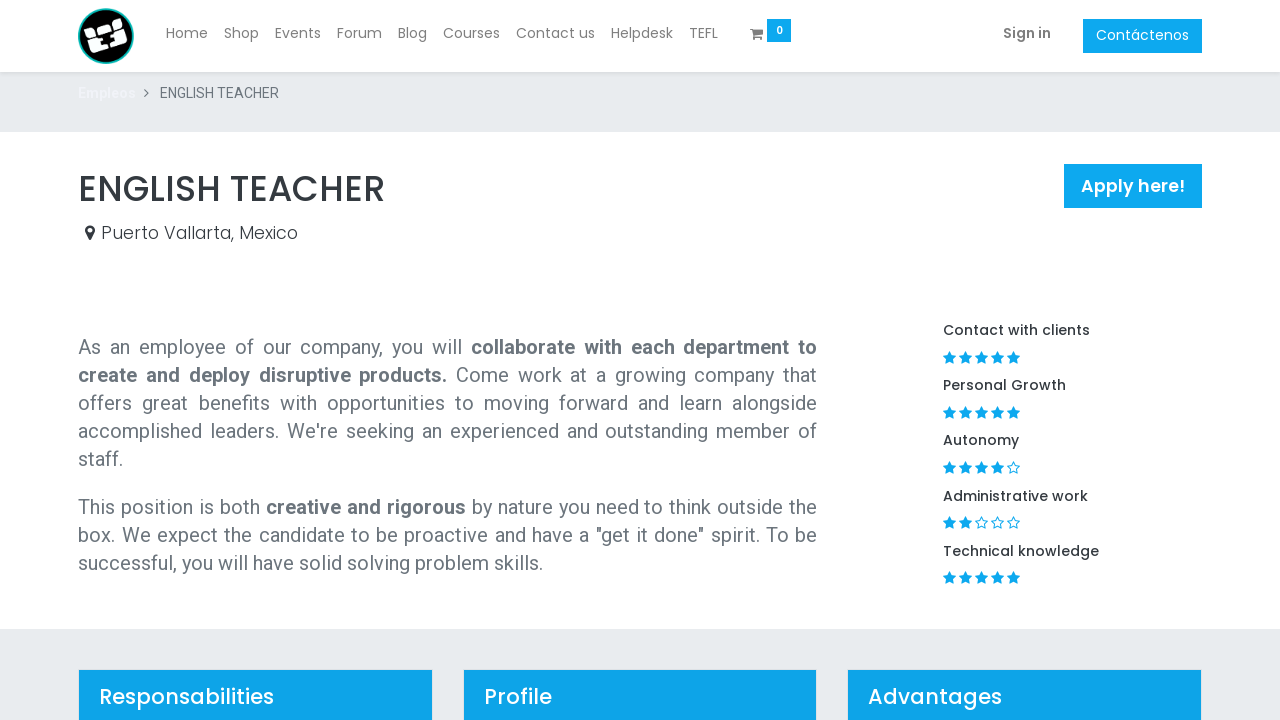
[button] (1133, 186)
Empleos (107, 93)
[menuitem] (187, 34)
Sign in (1027, 33)
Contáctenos (1142, 35)
